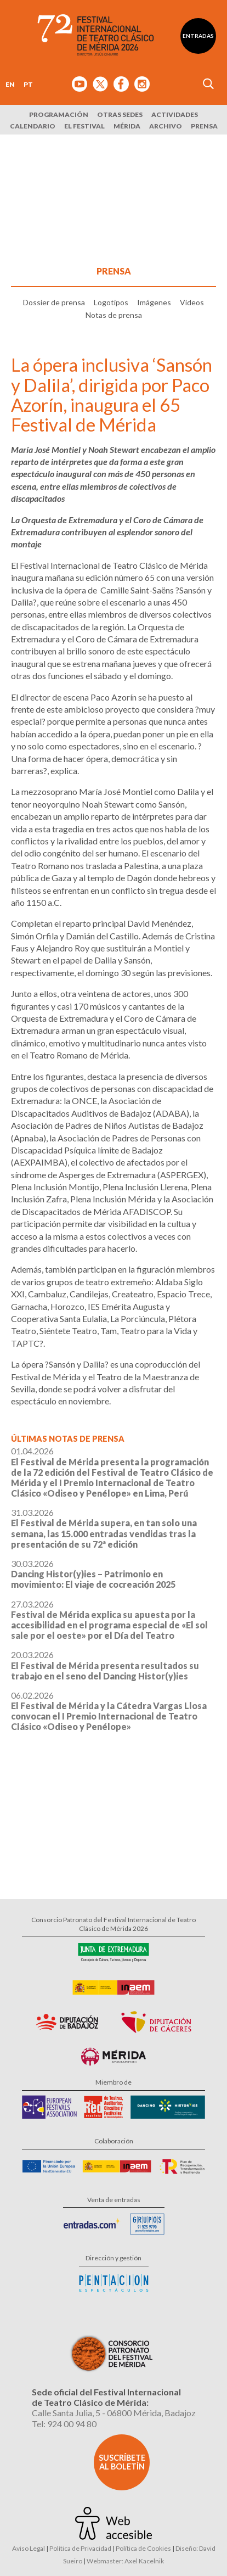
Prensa (204, 126)
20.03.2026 (105, 1665)
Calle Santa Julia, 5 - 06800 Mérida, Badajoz (114, 2412)
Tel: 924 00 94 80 (64, 2423)
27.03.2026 (109, 1620)
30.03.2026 (93, 1573)
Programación (58, 114)
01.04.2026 (112, 1472)
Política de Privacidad (80, 2548)
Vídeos (192, 302)
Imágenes (154, 302)
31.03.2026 (104, 1528)
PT (28, 84)
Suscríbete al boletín (122, 2462)
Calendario (32, 126)
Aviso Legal (28, 2548)
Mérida (127, 126)
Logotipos (111, 302)
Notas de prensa (114, 315)
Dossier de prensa (54, 302)
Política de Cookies (143, 2548)
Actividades (174, 114)
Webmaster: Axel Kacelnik (125, 2561)
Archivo (165, 126)
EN (10, 84)
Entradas (198, 35)
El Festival (84, 126)
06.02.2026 (109, 1711)
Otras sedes (120, 114)
